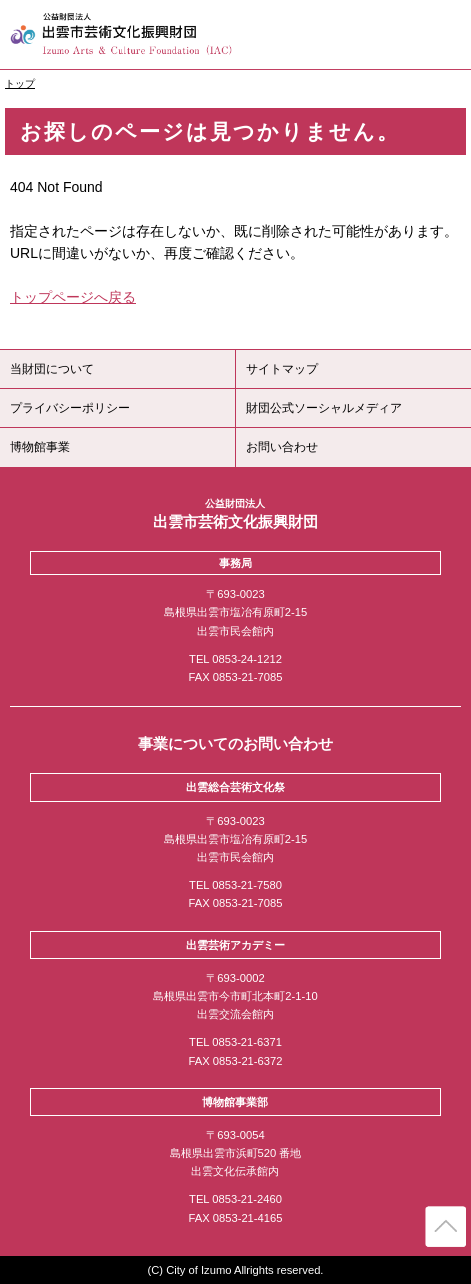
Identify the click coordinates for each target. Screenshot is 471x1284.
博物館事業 (40, 447)
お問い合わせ (282, 447)
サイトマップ (282, 369)
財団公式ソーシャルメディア (324, 408)
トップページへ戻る (73, 297)
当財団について (52, 369)
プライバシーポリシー (70, 408)
